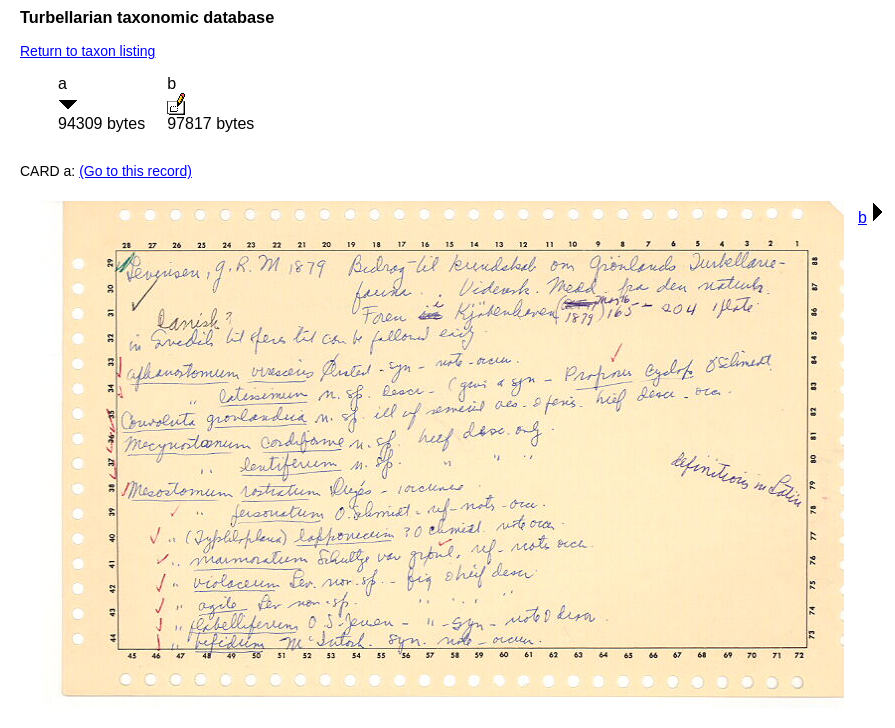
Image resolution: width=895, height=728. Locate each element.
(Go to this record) (135, 171)
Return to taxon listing (87, 51)
